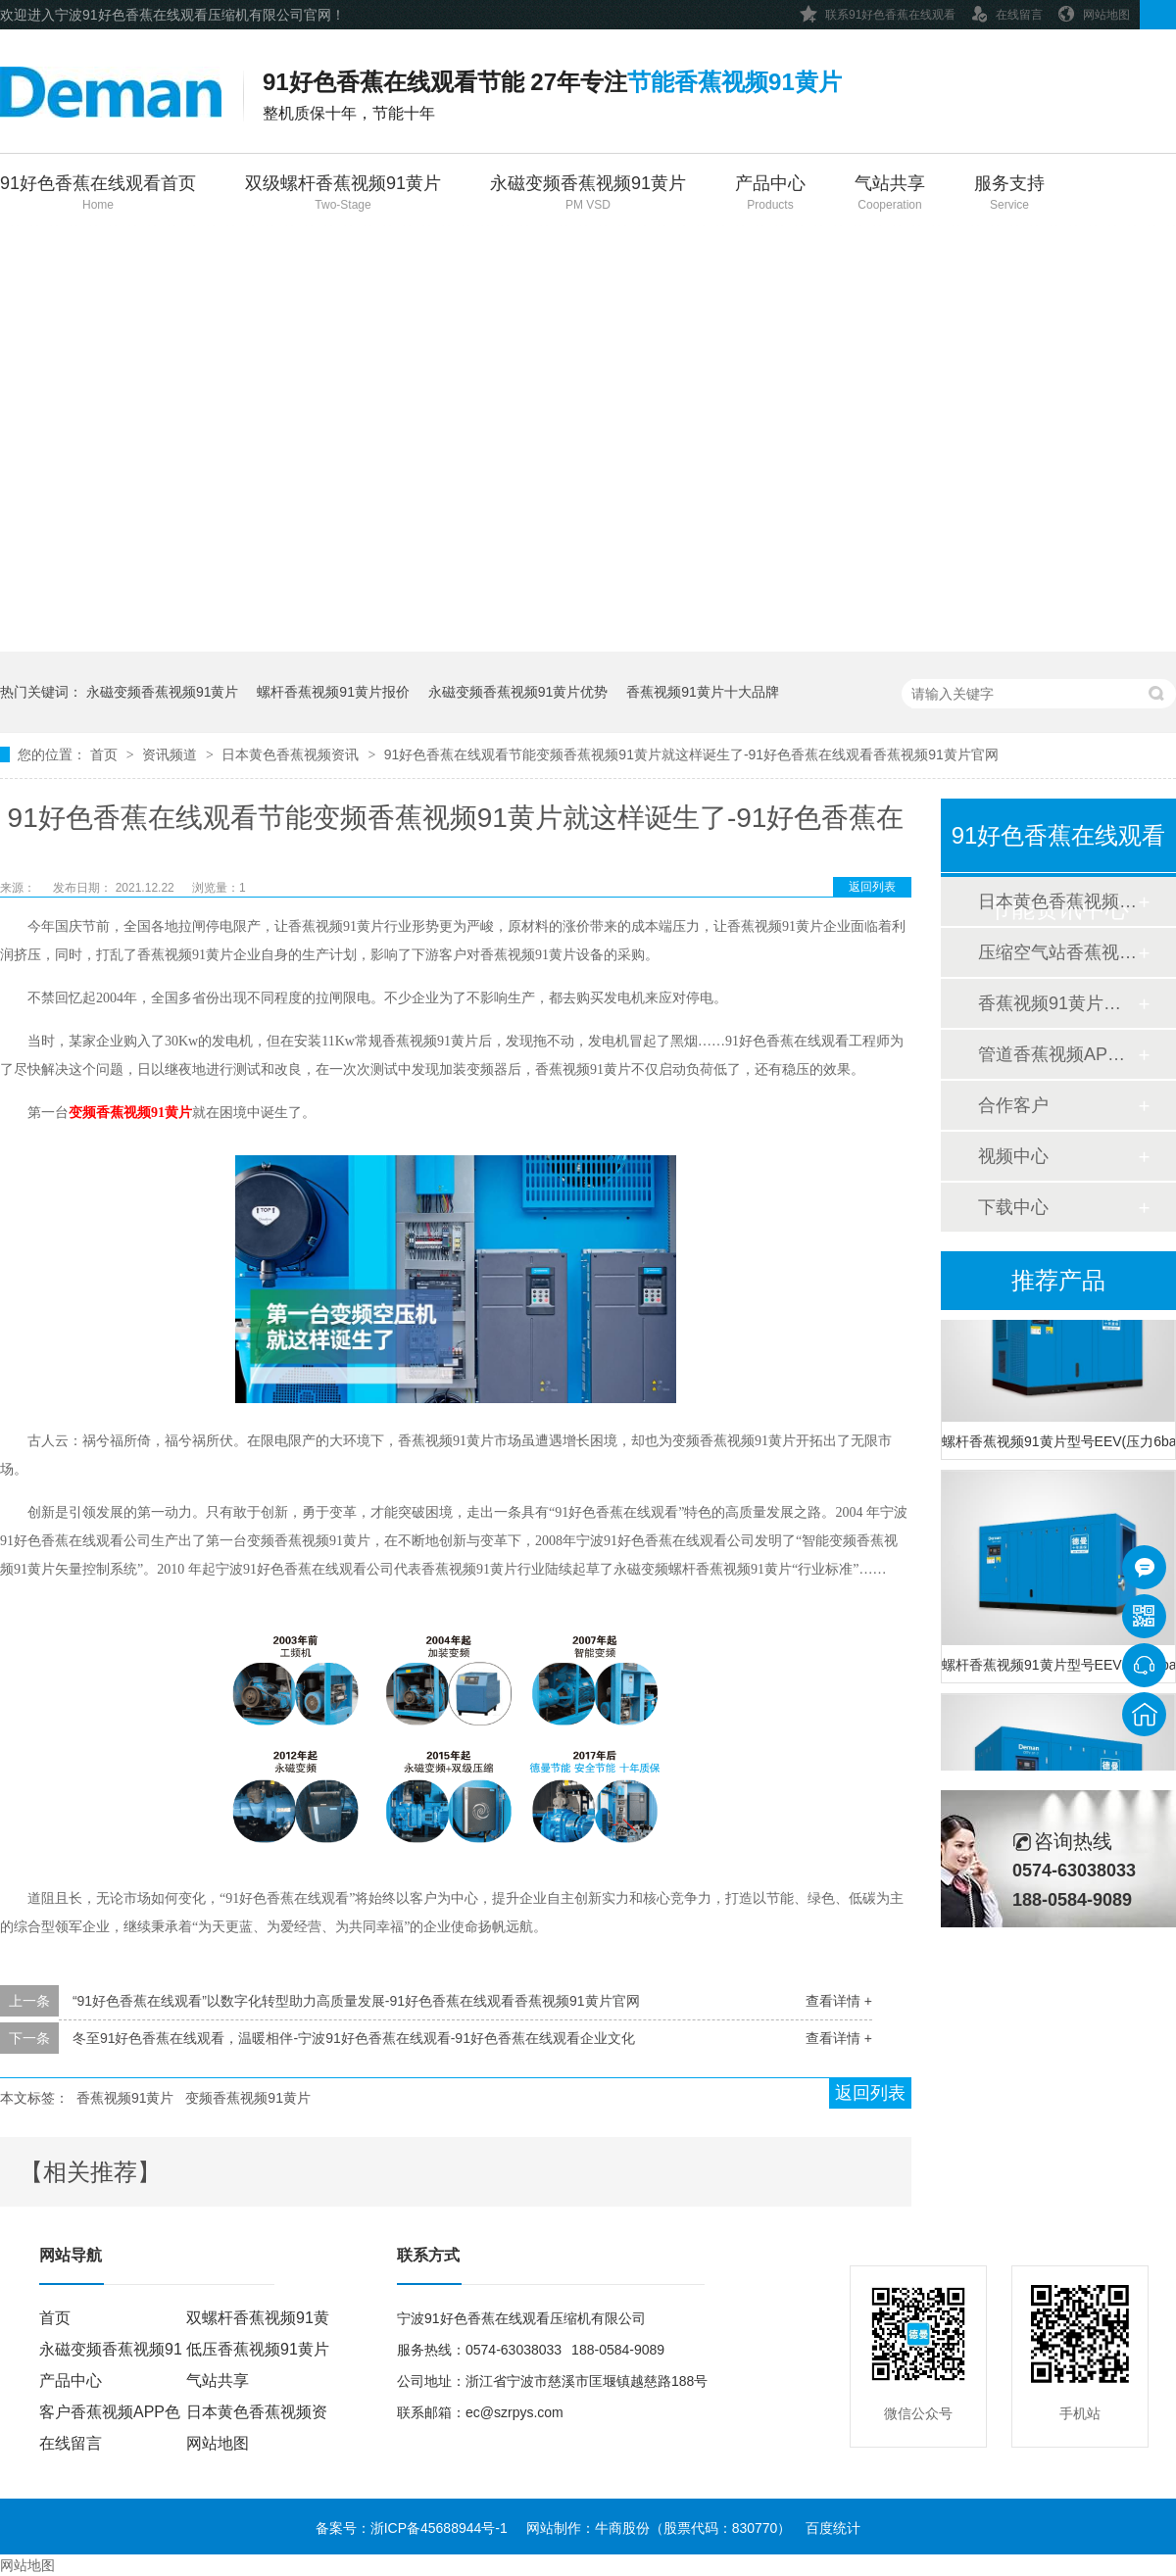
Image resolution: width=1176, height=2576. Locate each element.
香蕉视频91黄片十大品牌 (702, 692)
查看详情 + (839, 2001)
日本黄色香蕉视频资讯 (292, 754)
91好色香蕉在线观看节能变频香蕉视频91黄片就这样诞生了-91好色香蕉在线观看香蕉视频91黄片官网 (691, 754)
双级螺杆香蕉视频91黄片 (343, 194)
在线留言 (1006, 11)
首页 (106, 754)
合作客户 (1013, 1105)
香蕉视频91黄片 (125, 2098)
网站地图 (1093, 11)
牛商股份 (622, 2528)
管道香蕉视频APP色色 (1057, 1054)
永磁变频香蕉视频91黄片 (588, 194)
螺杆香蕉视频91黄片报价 (333, 692)
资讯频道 (171, 754)
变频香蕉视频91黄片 (130, 1112)
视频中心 (1013, 1156)
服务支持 (1009, 194)
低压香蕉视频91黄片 (257, 2349)
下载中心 (1013, 1207)
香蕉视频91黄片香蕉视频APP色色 (1057, 1003)
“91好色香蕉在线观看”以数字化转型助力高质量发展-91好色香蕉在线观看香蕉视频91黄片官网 (356, 2001)
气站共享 (890, 194)
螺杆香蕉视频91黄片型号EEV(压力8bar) (1058, 1667)
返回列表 (872, 887)
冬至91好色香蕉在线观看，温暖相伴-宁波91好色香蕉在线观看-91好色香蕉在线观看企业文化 (354, 2038)
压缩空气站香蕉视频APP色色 (1057, 952)
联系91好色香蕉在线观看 (878, 11)
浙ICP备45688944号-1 (439, 2528)
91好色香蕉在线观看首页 (98, 194)
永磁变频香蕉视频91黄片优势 (518, 692)
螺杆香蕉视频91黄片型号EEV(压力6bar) (1058, 1443)
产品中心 (770, 194)
